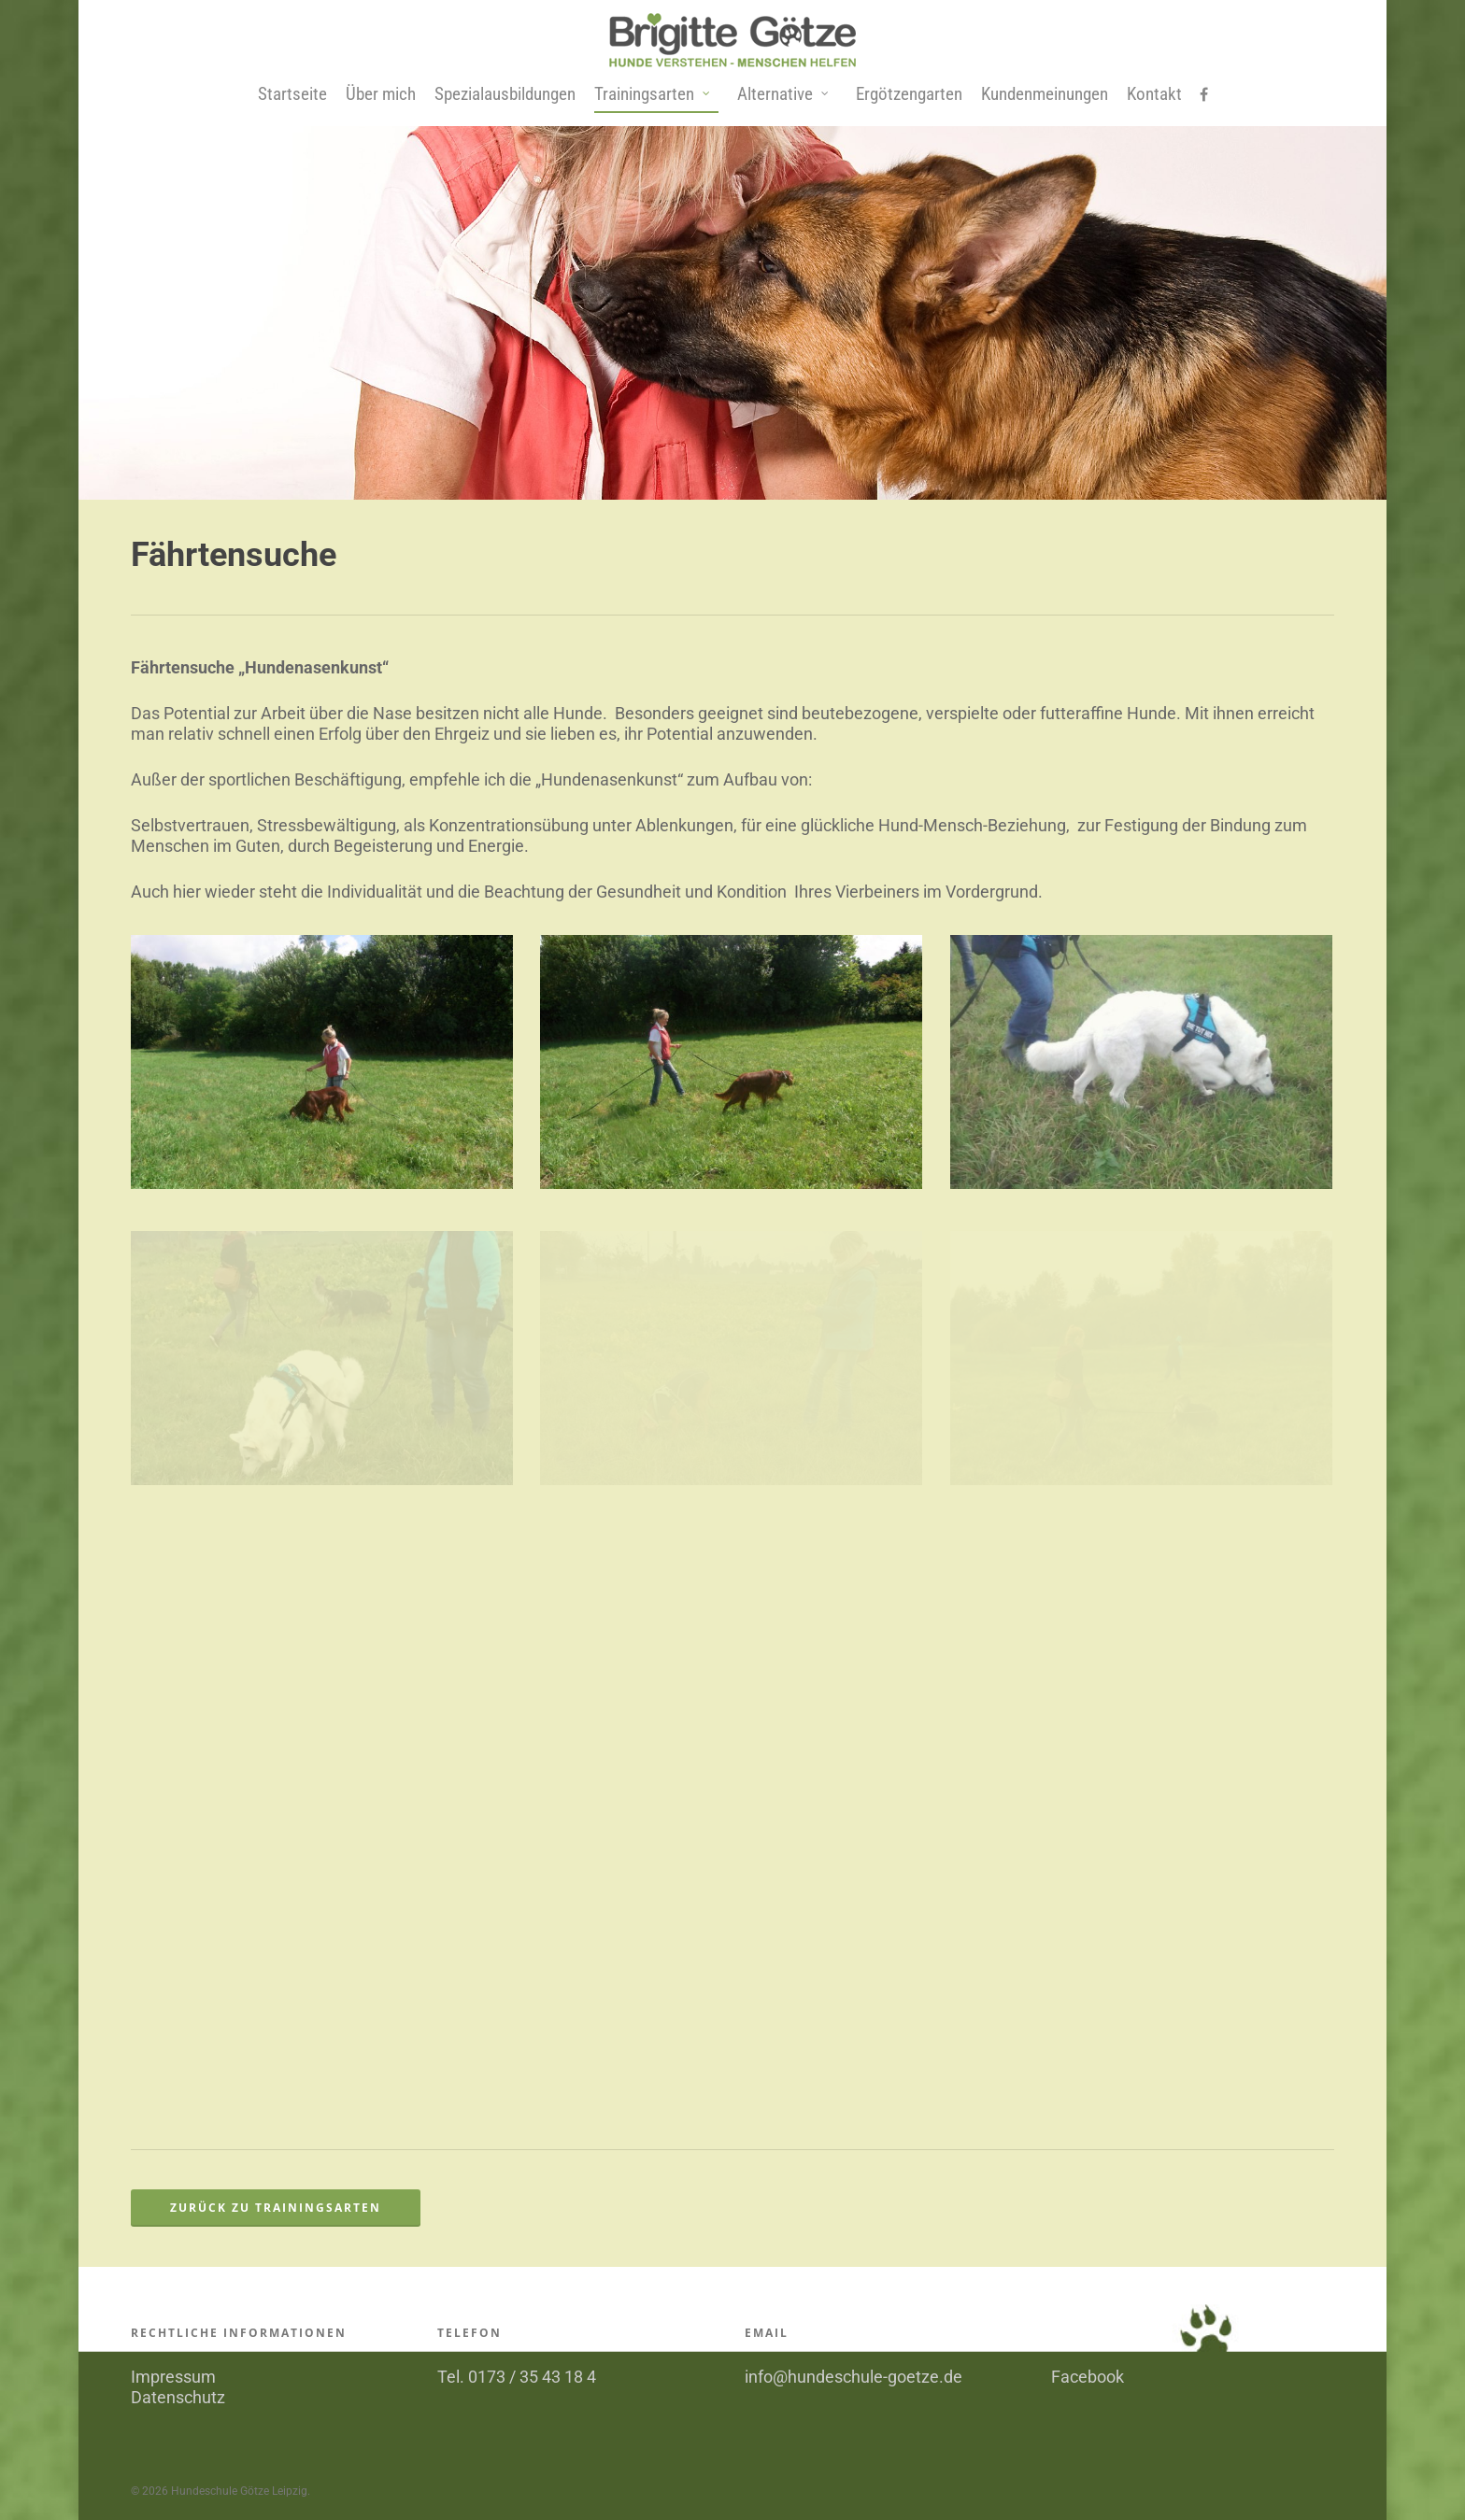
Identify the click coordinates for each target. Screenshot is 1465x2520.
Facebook (1087, 2376)
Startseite (292, 94)
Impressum (173, 2376)
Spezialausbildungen (505, 94)
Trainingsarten (652, 94)
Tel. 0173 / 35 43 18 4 (516, 2376)
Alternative (783, 94)
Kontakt (1154, 94)
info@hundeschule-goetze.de (853, 2376)
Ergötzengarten (909, 94)
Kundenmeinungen (1044, 94)
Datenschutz (178, 2397)
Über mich (381, 94)
